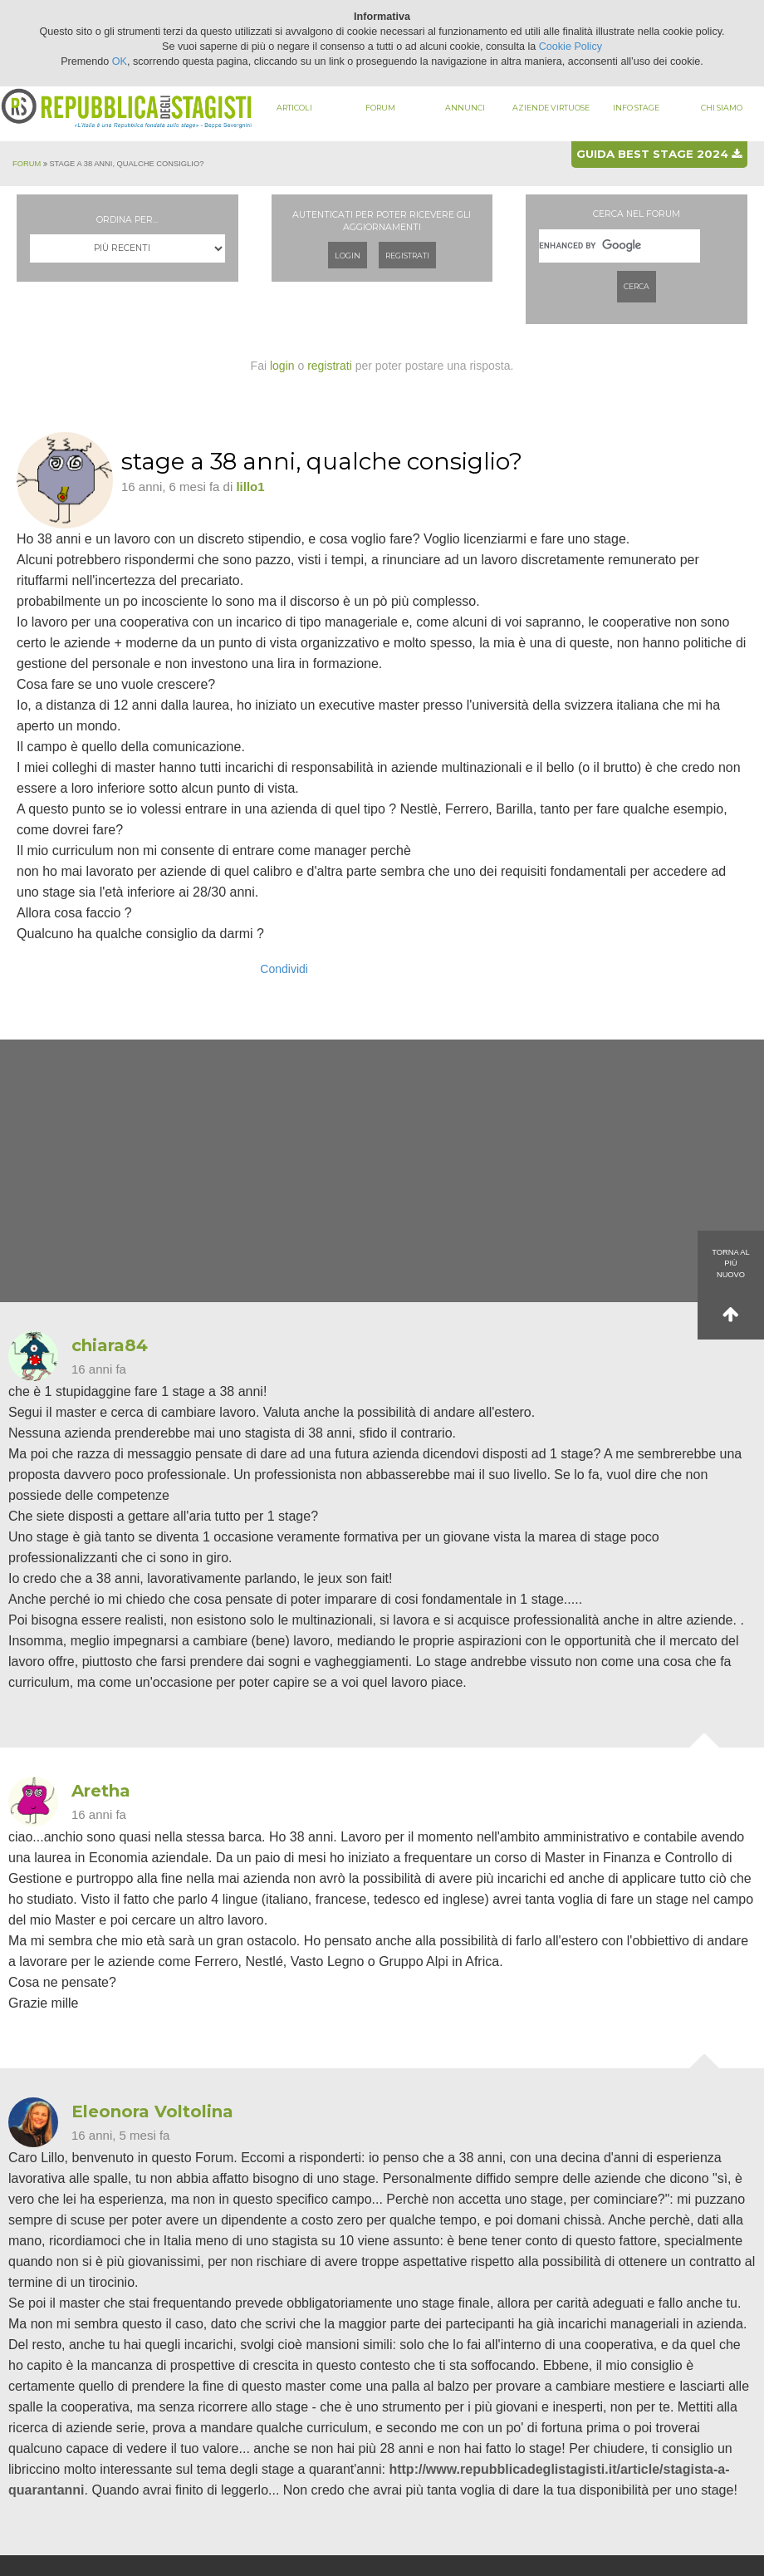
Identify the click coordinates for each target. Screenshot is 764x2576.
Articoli (294, 107)
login (282, 365)
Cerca (636, 286)
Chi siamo (721, 107)
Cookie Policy (570, 46)
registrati (329, 365)
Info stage (636, 107)
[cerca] (619, 246)
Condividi (284, 969)
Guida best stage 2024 (659, 153)
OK (119, 61)
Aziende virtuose (551, 107)
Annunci (465, 107)
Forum (380, 107)
